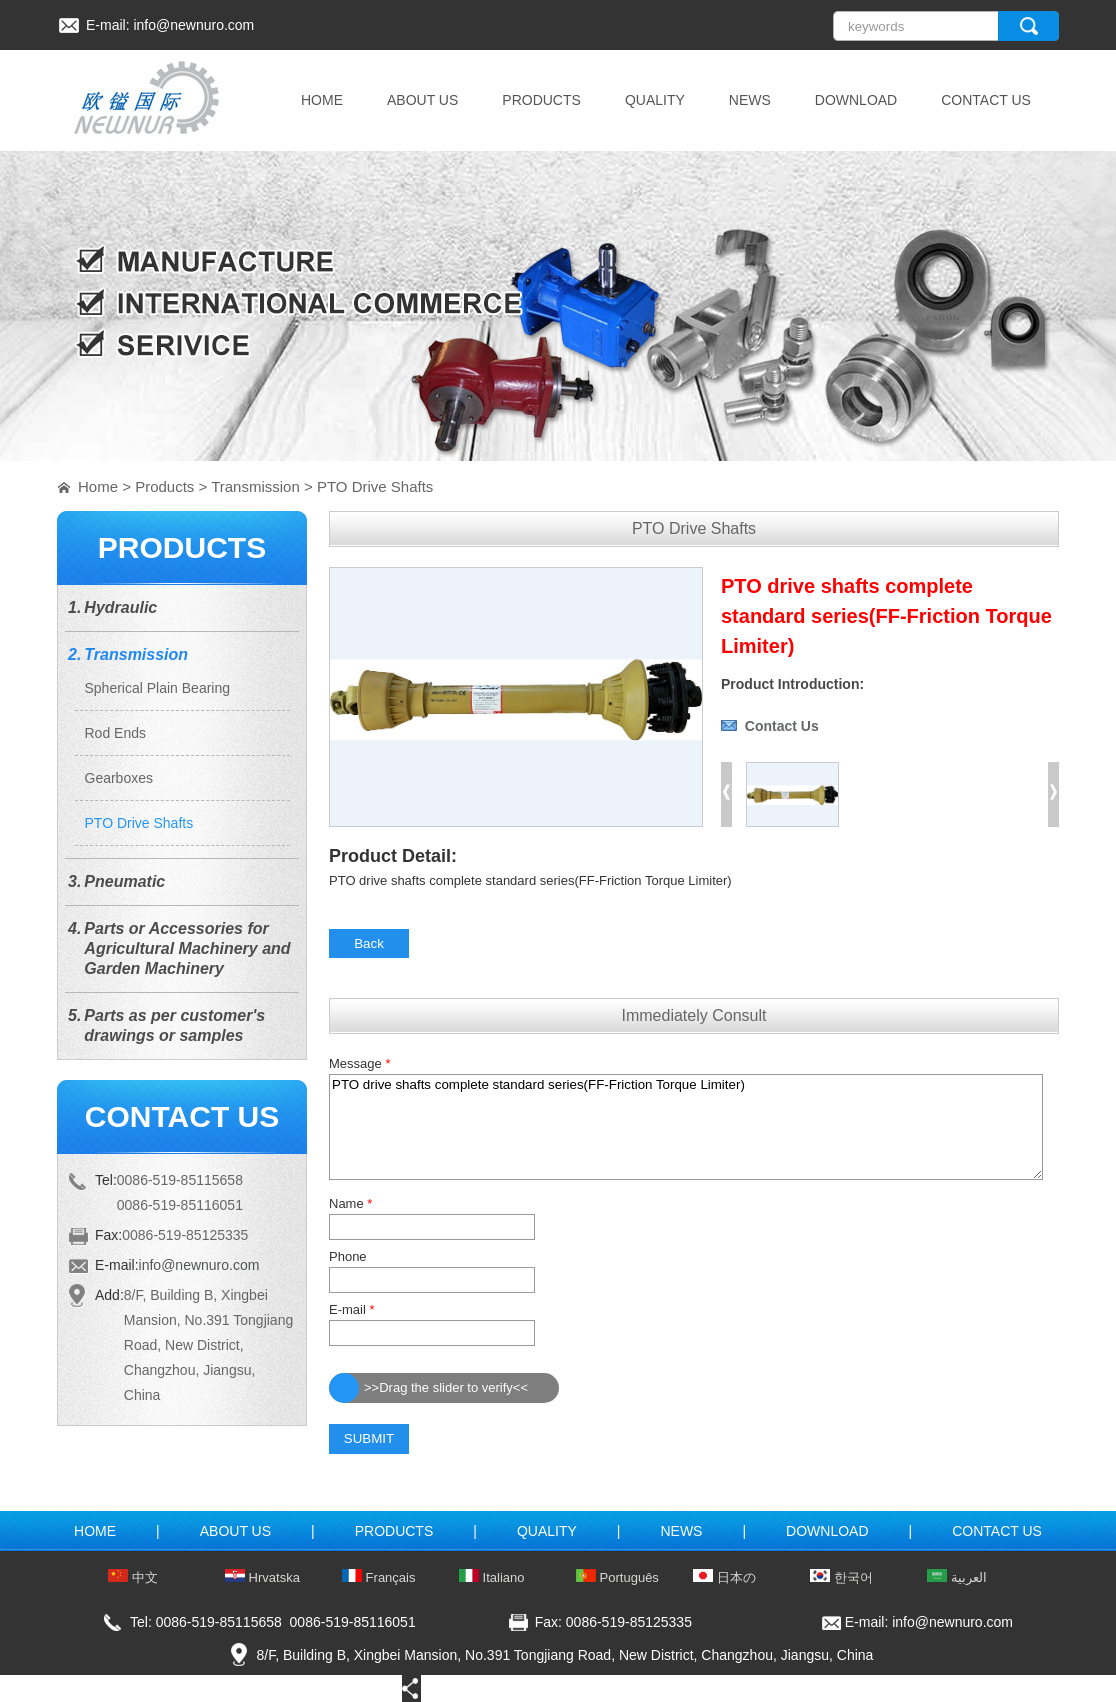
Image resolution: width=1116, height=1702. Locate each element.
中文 (133, 1577)
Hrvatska (262, 1577)
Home (98, 486)
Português (617, 1577)
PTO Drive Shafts (375, 486)
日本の (724, 1577)
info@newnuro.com (193, 25)
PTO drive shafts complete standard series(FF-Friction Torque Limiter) (686, 1127)
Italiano (492, 1577)
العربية (957, 1577)
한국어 (841, 1577)
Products (164, 486)
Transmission (255, 486)
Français (378, 1577)
